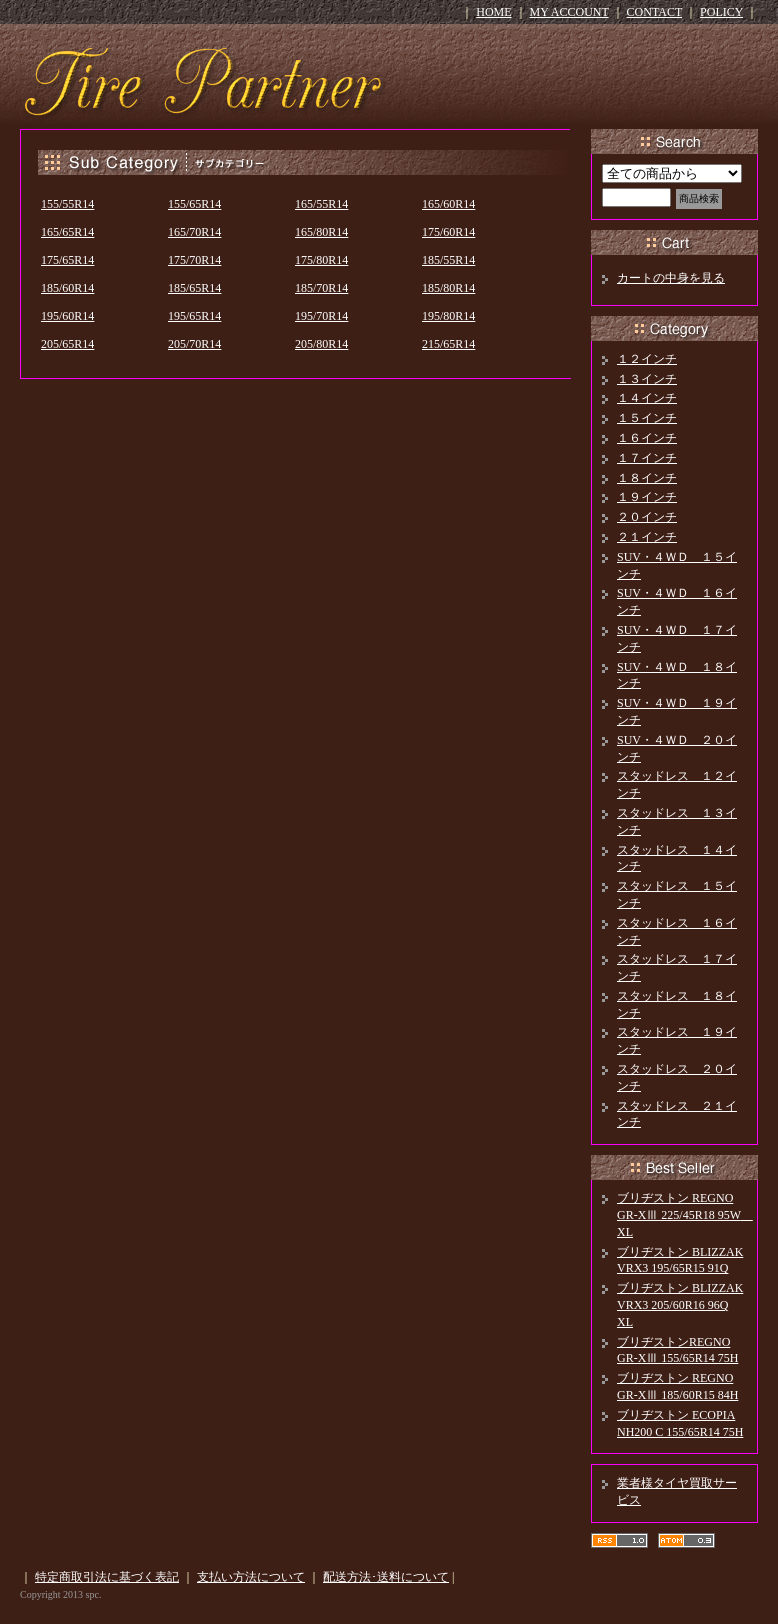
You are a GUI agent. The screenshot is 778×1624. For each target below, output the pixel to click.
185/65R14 (194, 288)
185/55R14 (448, 260)
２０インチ (647, 517)
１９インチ (647, 497)
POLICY (721, 12)
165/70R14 (194, 232)
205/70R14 (194, 344)
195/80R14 (448, 316)
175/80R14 (321, 260)
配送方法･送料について (386, 1577)
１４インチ (647, 398)
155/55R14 (67, 204)
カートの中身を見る (671, 278)
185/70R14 (321, 288)
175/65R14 (67, 260)
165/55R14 (321, 204)
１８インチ (647, 478)
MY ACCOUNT (569, 12)
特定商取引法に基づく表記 (107, 1577)
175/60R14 (448, 232)
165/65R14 (67, 232)
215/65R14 (448, 344)
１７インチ (647, 458)
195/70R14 (321, 316)
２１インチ (647, 537)
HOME (493, 12)
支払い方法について (251, 1577)
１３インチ (647, 379)
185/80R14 (448, 288)
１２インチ (647, 359)
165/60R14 (448, 204)
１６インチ (647, 438)
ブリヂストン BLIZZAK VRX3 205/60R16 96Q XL (680, 1305)
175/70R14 (194, 260)
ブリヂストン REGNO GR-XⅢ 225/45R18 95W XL (685, 1215)
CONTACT (655, 12)
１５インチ (647, 418)
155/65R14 (194, 204)
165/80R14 (321, 232)
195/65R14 (194, 316)
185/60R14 (67, 288)
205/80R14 (321, 344)
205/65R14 (67, 344)
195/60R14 (67, 316)
